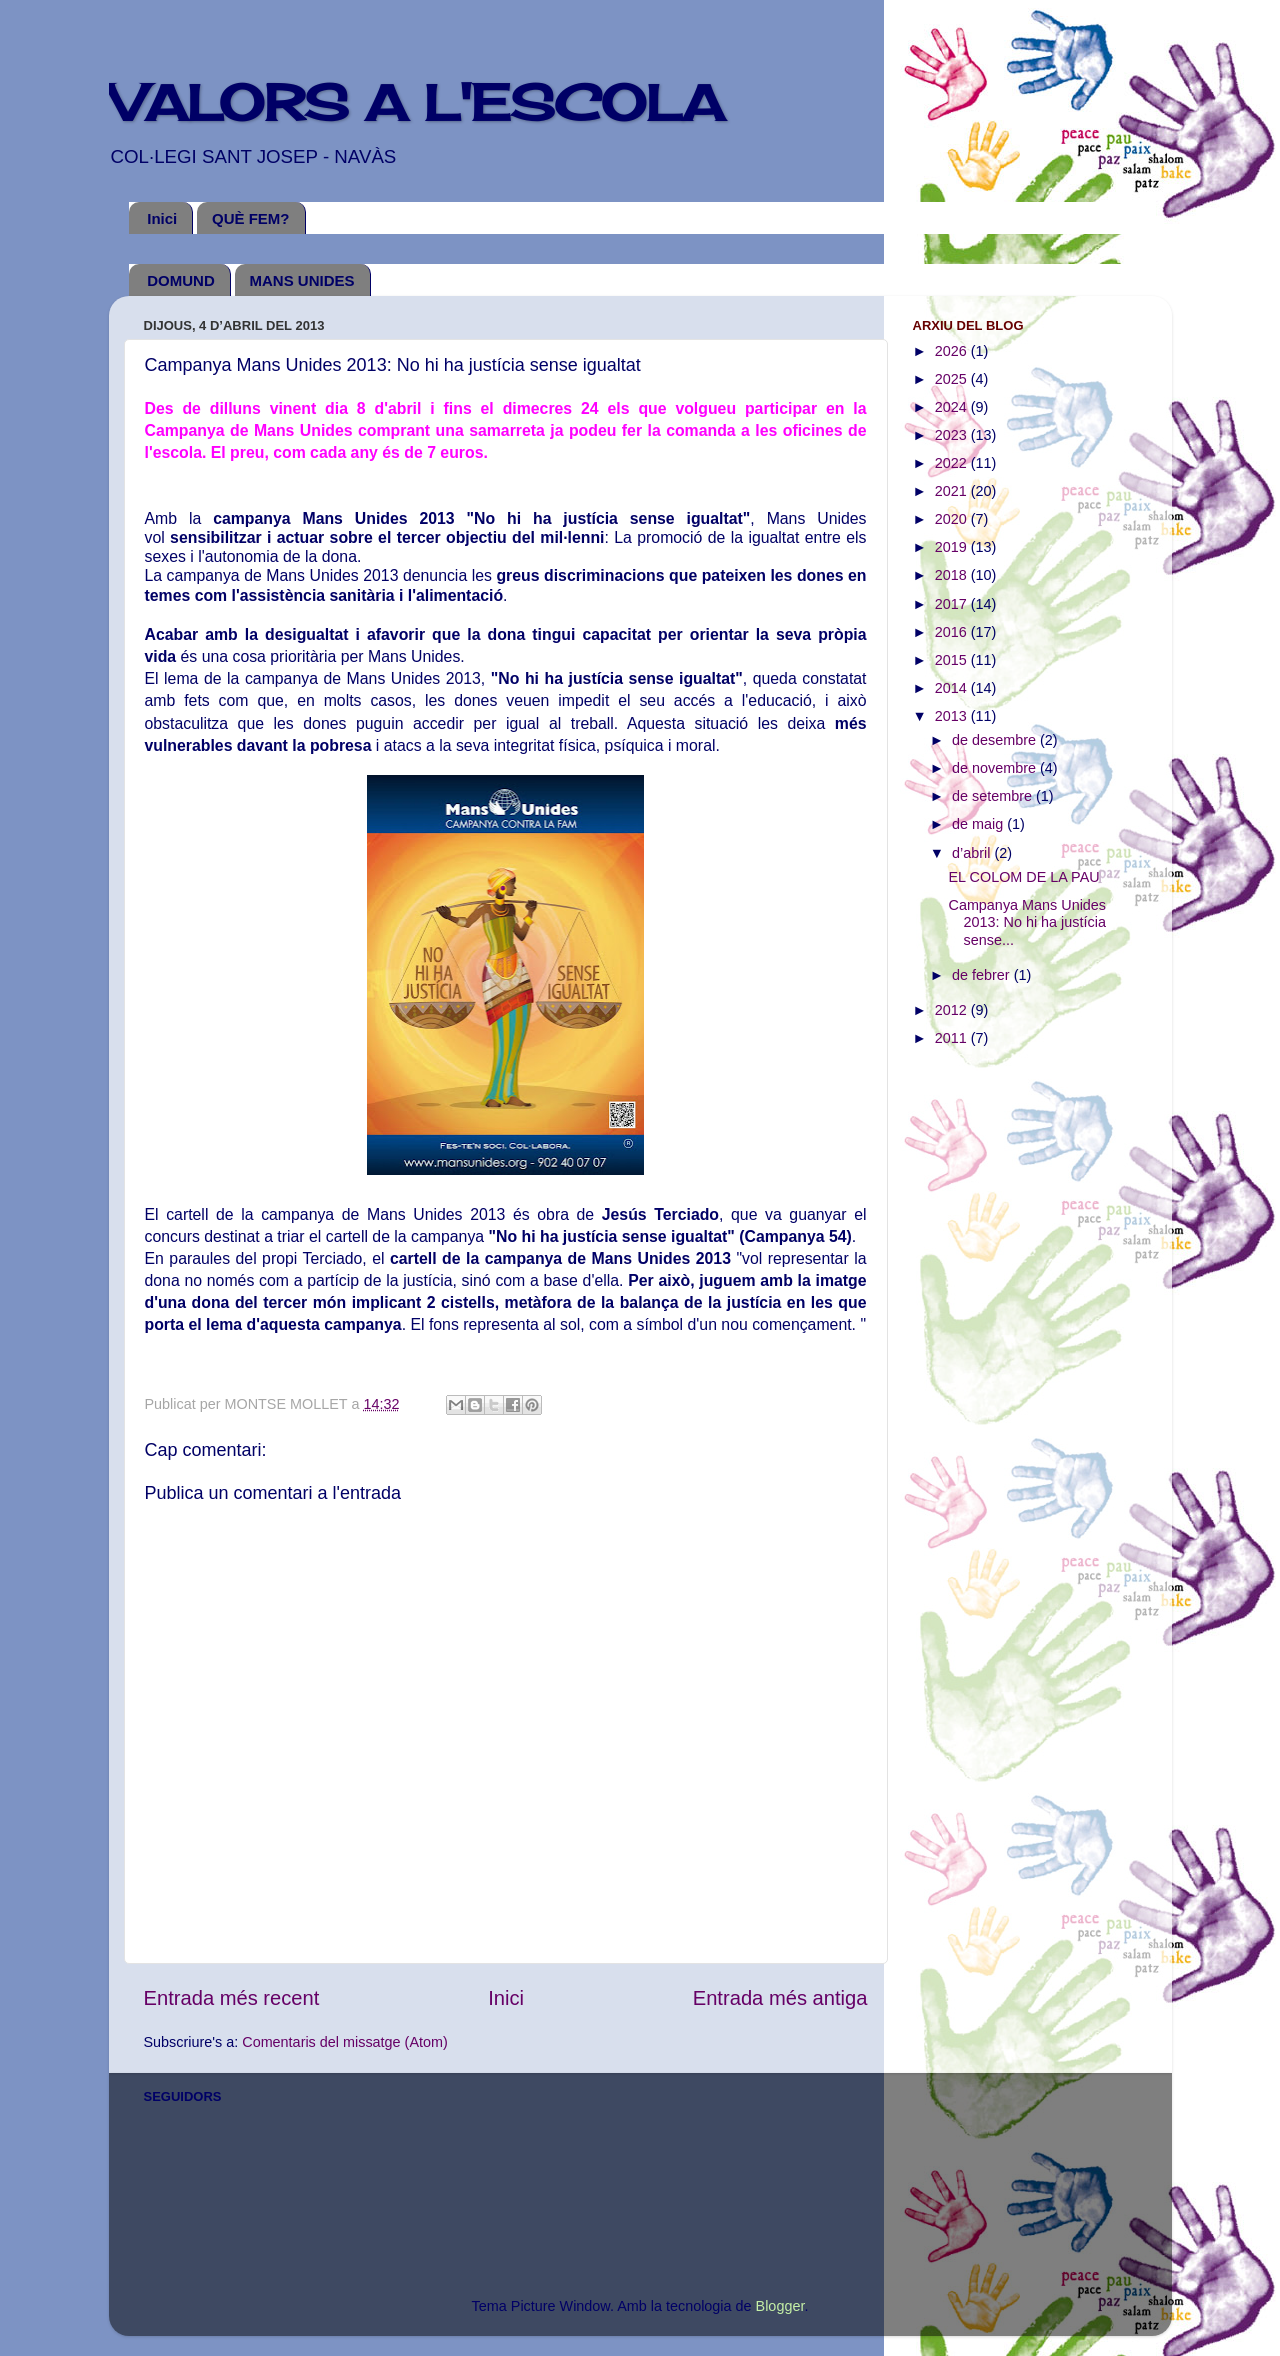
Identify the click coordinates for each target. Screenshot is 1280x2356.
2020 (953, 519)
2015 (953, 660)
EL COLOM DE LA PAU (1023, 877)
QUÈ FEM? (251, 218)
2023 (953, 435)
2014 (953, 688)
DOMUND (181, 280)
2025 (953, 379)
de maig (979, 824)
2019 (953, 547)
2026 (953, 351)
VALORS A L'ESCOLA (416, 102)
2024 (953, 407)
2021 (953, 491)
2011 (953, 1038)
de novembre (996, 768)
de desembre (996, 740)
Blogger (780, 2306)
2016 (953, 632)
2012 (953, 1010)
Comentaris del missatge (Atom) (345, 2042)
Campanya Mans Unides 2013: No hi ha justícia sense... (1027, 922)
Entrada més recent (232, 1998)
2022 (953, 463)
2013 (953, 716)
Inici (162, 218)
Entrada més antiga (780, 1998)
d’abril (973, 853)
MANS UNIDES (302, 280)
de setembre (994, 796)
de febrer (983, 975)
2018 (953, 575)
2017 (953, 604)
